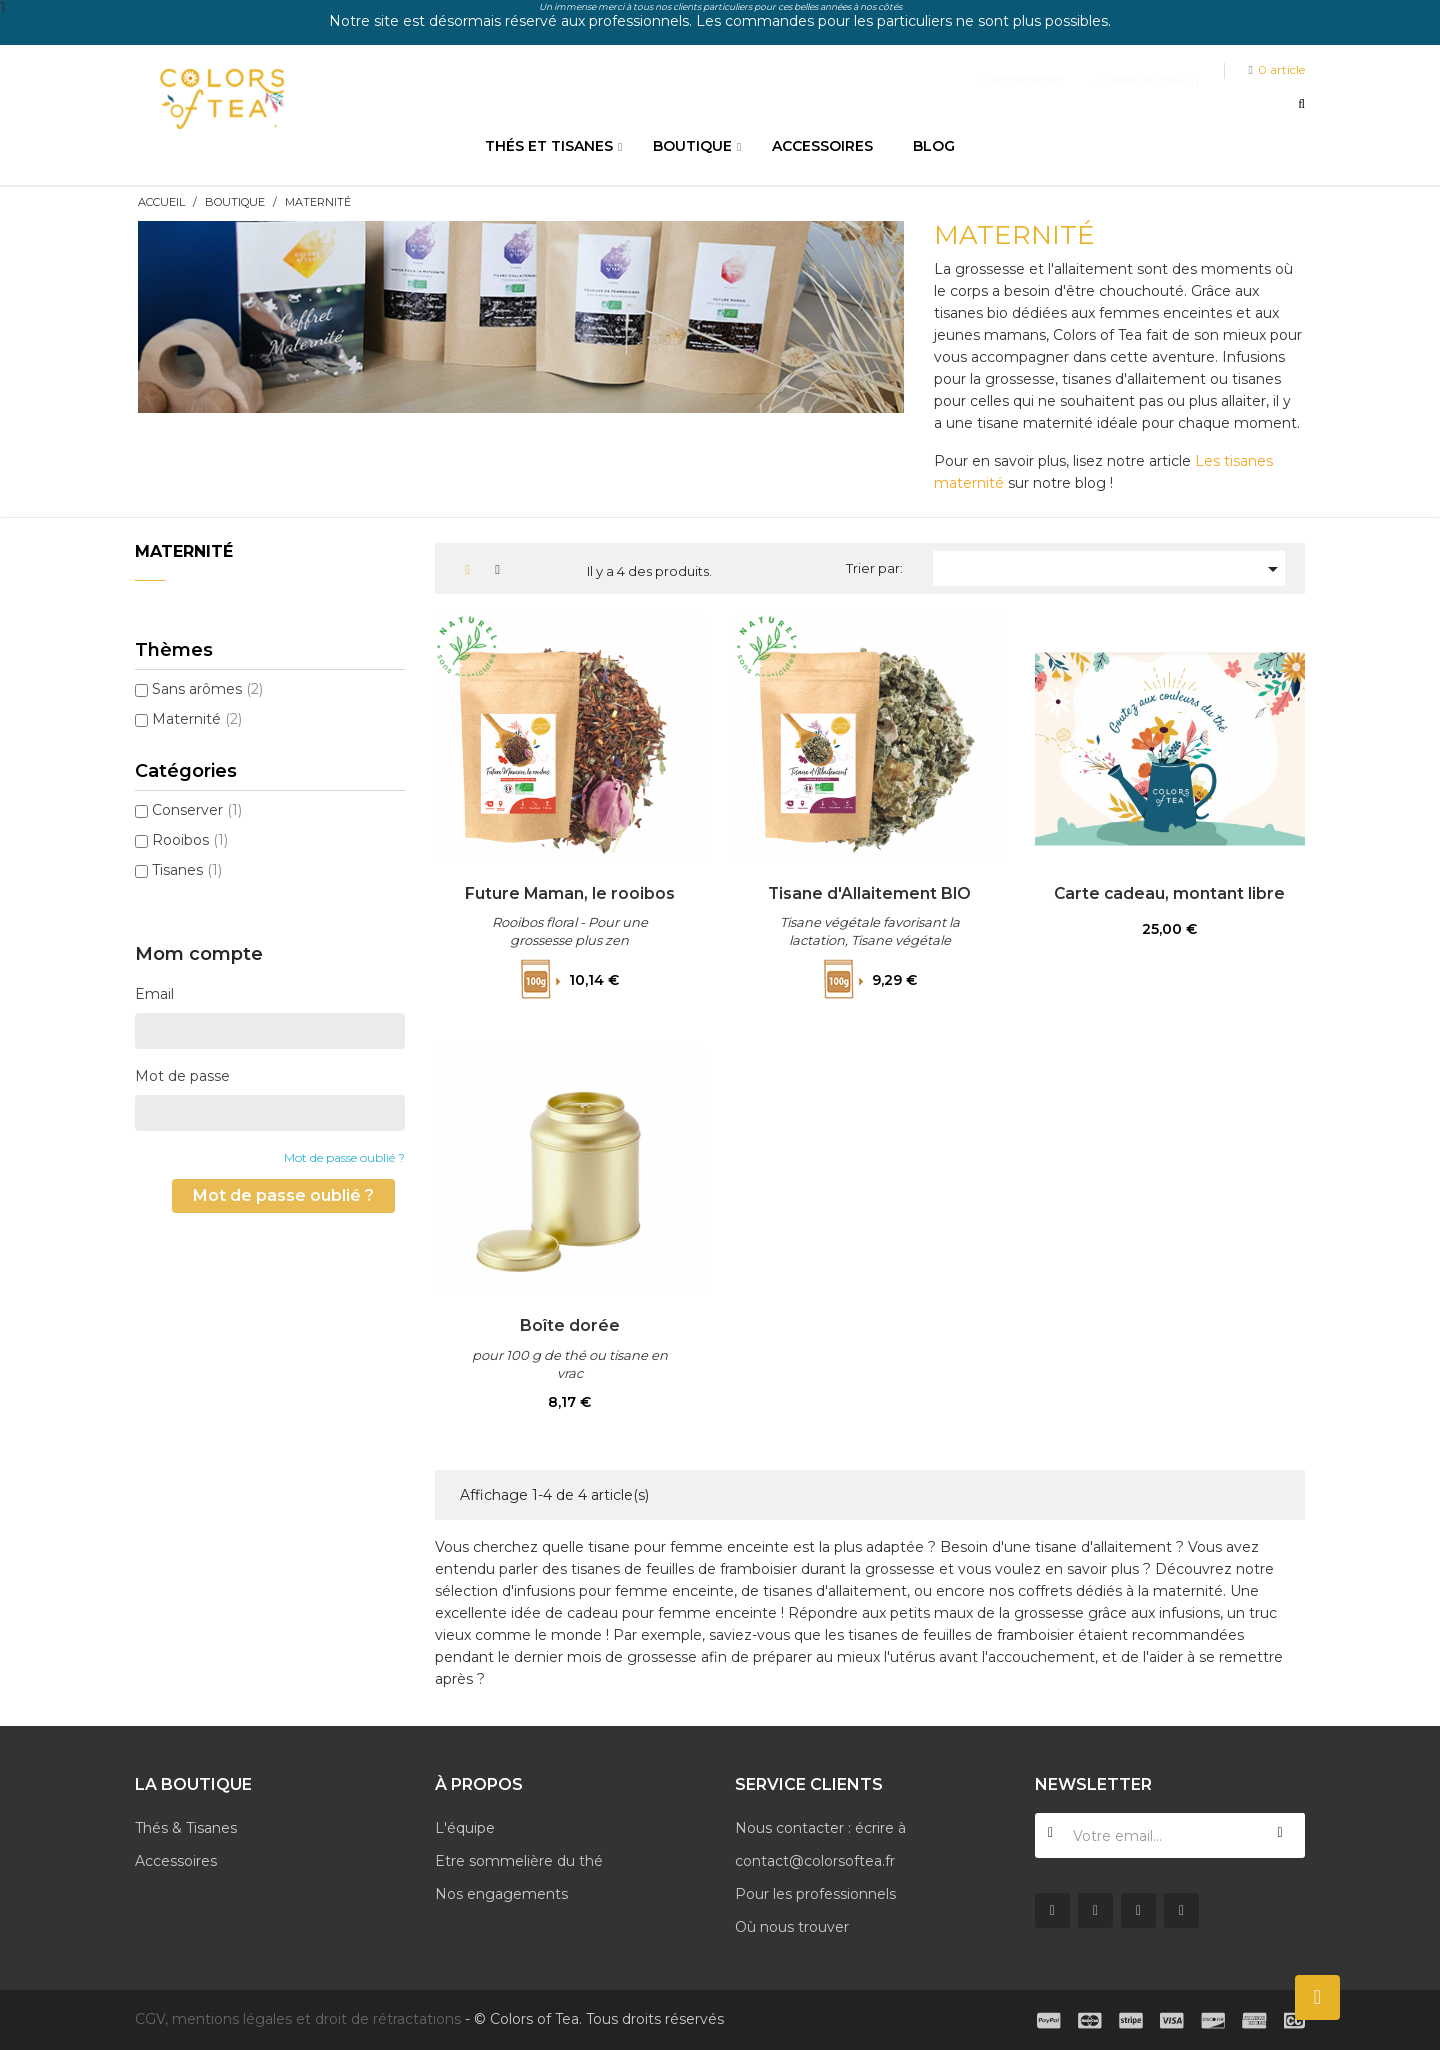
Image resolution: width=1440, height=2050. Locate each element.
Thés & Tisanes (186, 1828)
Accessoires (176, 1861)
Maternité (184, 551)
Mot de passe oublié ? (344, 1157)
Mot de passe (182, 1076)
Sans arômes (207, 689)
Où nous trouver (792, 1927)
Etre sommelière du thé (519, 1861)
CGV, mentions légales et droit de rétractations (298, 2019)
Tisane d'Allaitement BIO (870, 893)
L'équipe (465, 1828)
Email (154, 994)
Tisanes (187, 870)
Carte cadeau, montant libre (1169, 893)
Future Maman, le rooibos (570, 893)
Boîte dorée (570, 1325)
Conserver (197, 810)
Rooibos (190, 840)
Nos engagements (501, 1894)
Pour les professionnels (815, 1894)
